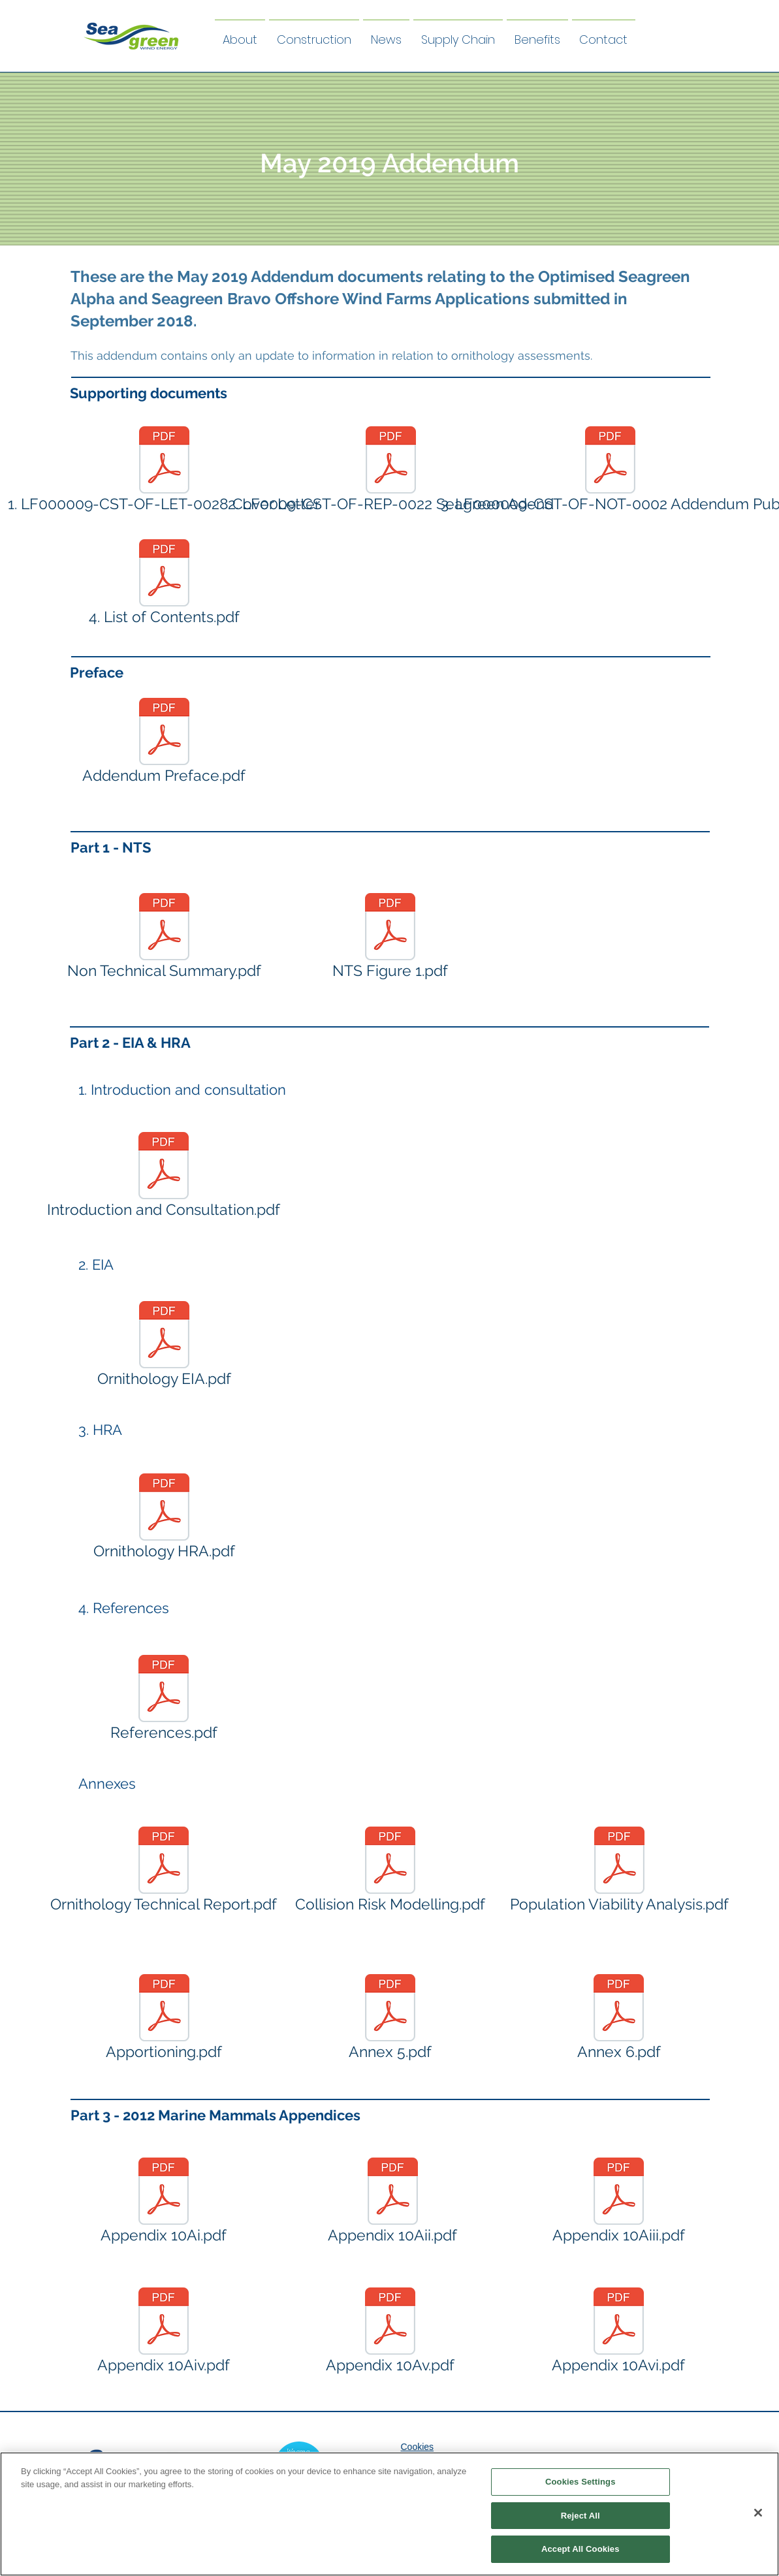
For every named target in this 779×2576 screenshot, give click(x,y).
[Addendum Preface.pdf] (164, 743)
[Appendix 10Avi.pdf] (618, 2333)
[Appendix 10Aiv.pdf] (164, 2333)
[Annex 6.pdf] (619, 2020)
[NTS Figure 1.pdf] (390, 938)
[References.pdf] (164, 1700)
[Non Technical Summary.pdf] (164, 938)
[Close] (758, 2514)
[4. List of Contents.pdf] (164, 585)
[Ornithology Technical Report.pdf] (163, 1872)
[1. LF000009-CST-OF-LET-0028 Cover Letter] (164, 472)
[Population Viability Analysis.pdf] (619, 1872)
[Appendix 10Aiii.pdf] (618, 2203)
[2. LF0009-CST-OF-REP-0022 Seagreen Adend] (390, 472)
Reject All (580, 2517)
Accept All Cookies (580, 2551)
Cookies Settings (580, 2484)
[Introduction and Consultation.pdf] (163, 1177)
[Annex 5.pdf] (390, 2020)
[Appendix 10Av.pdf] (390, 2333)
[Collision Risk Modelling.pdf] (390, 1872)
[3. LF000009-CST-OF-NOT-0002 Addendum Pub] (610, 472)
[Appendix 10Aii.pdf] (393, 2203)
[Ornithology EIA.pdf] (164, 1346)
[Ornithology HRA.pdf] (164, 1519)
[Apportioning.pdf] (164, 2020)
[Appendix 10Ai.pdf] (164, 2203)
